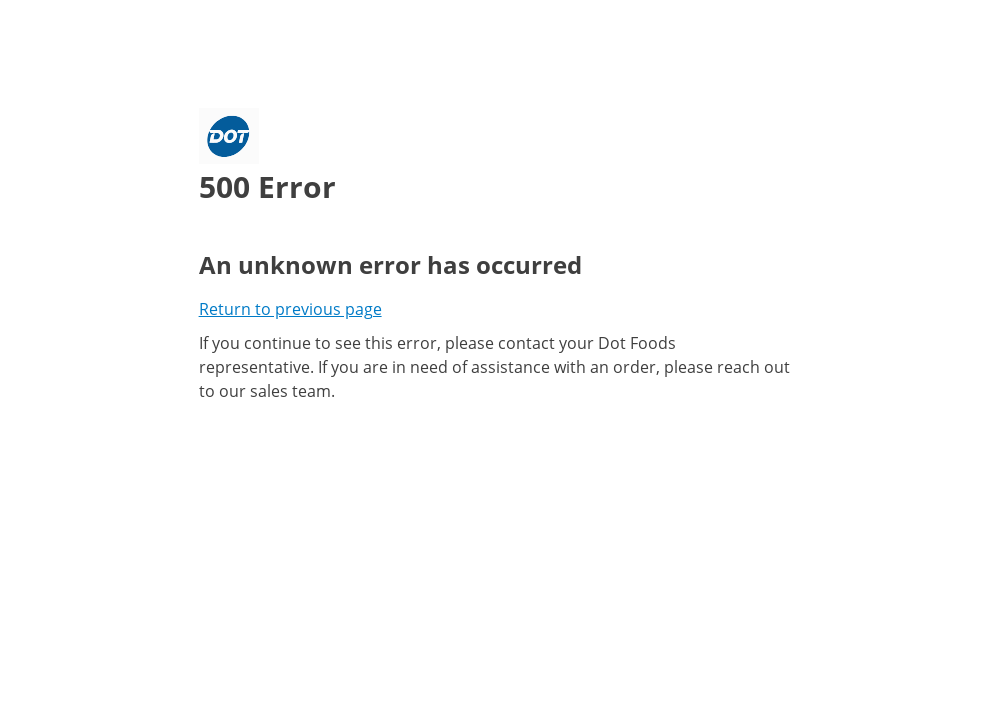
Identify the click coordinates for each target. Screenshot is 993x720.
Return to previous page (290, 309)
